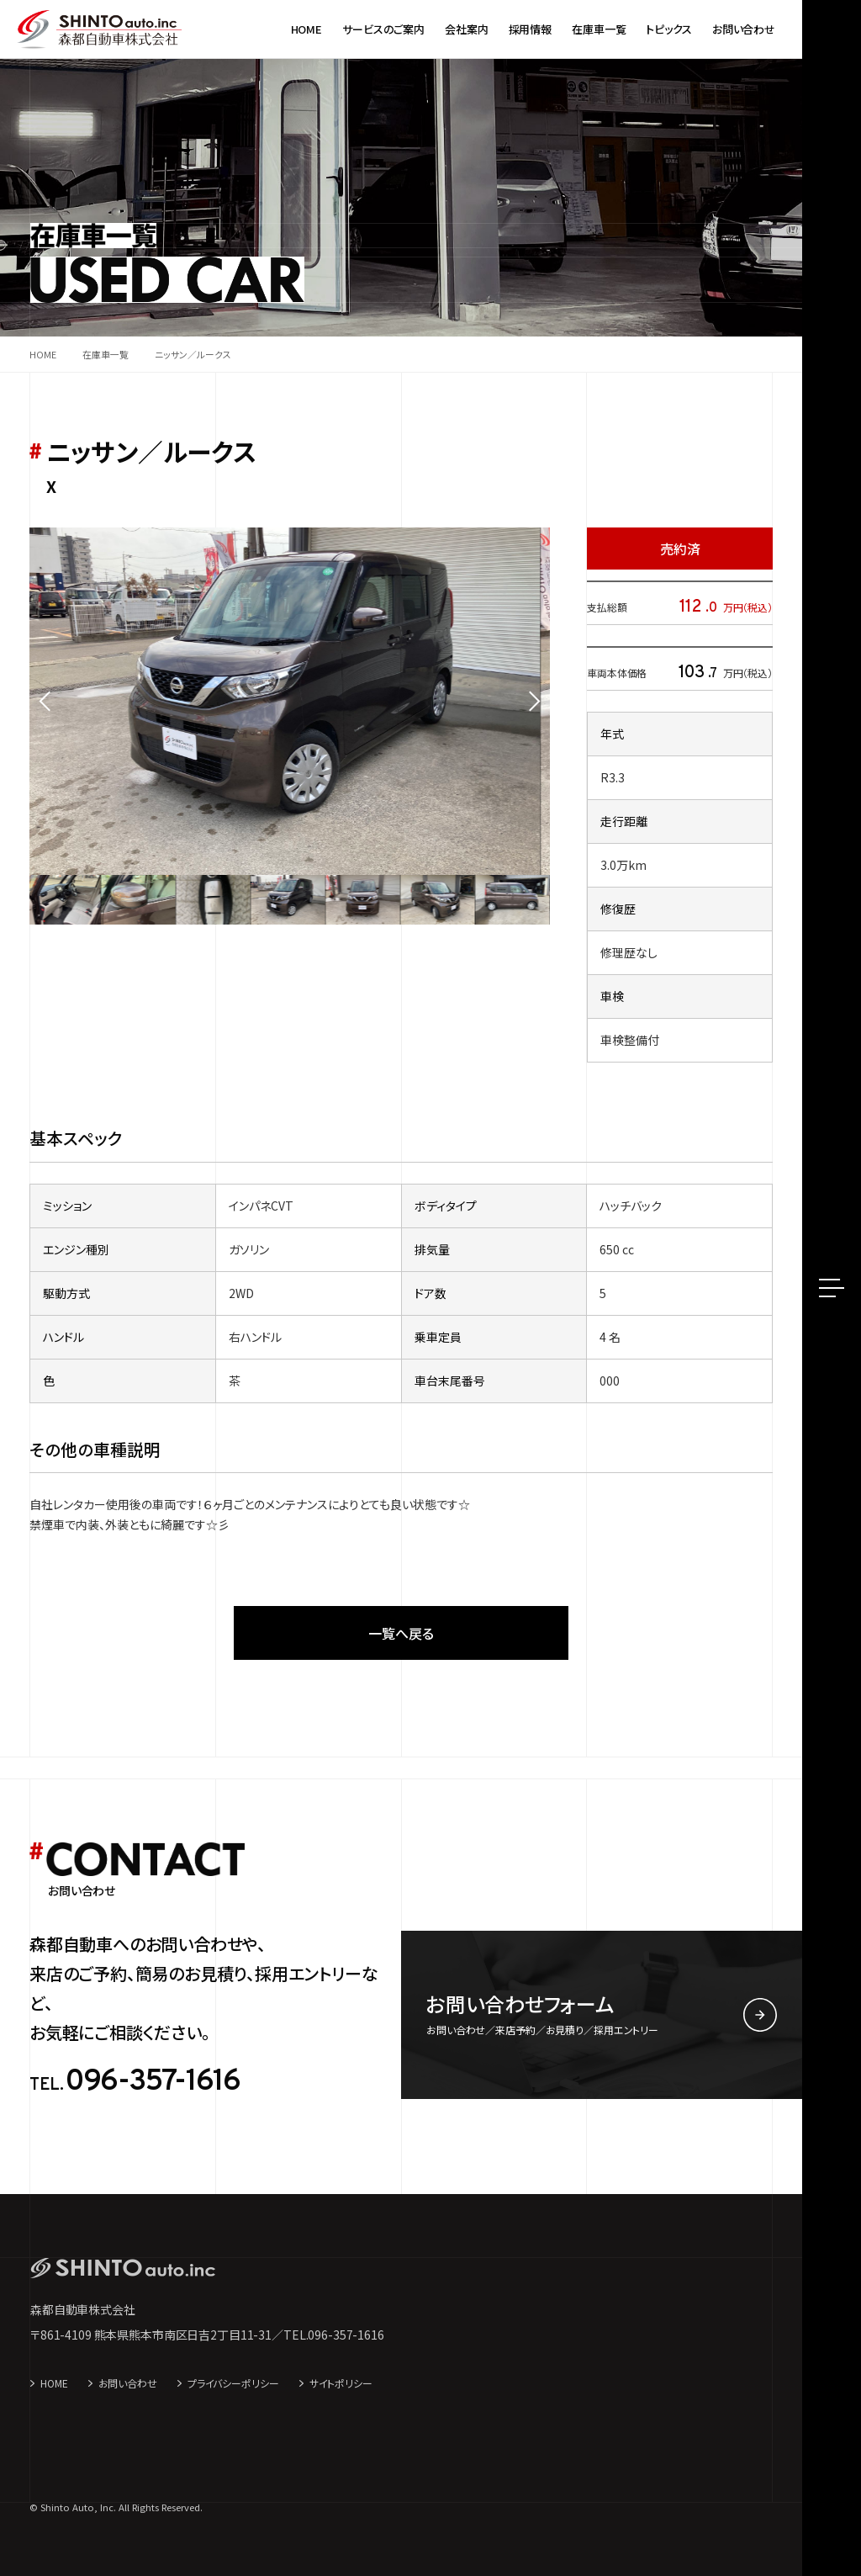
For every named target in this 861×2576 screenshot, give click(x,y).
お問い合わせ (127, 2383)
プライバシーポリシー (233, 2383)
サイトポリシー (340, 2383)
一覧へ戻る (401, 1633)
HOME (54, 2383)
